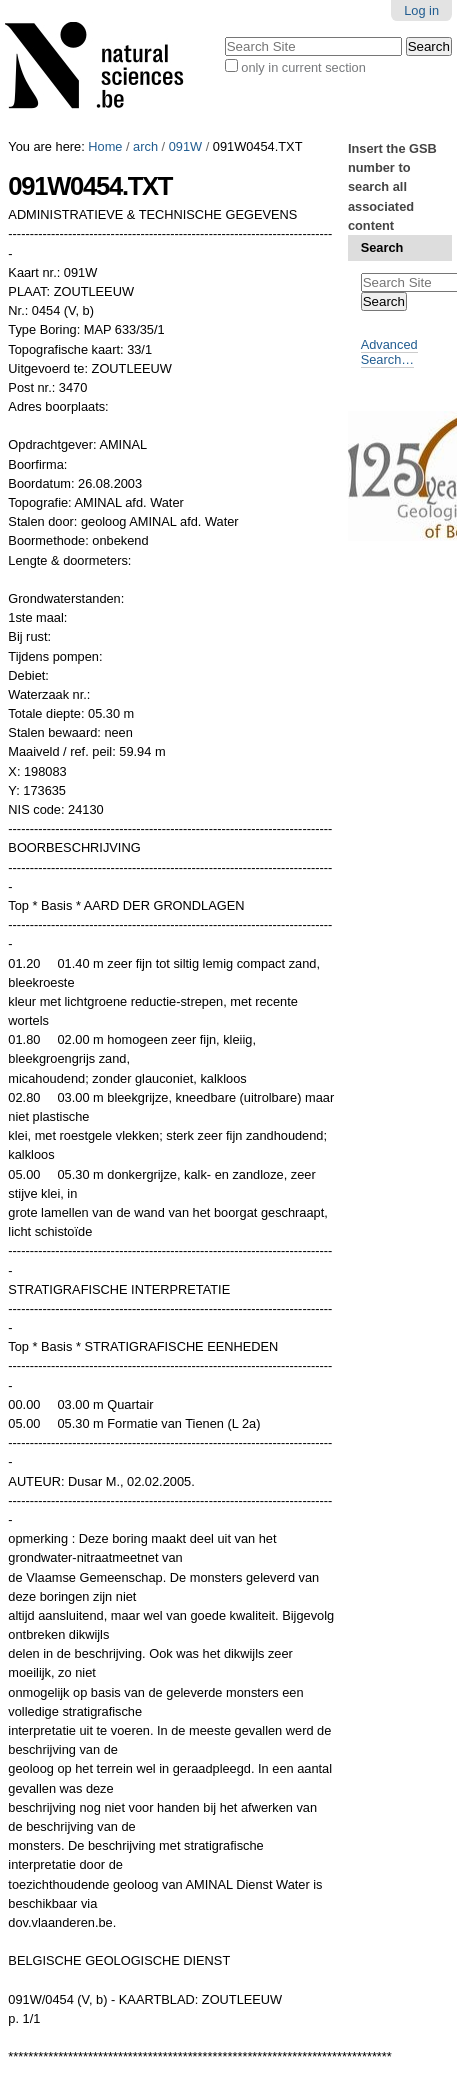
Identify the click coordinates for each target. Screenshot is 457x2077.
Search (382, 247)
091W (185, 146)
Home (105, 146)
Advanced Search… (389, 352)
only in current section (303, 67)
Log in (421, 10)
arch (145, 146)
